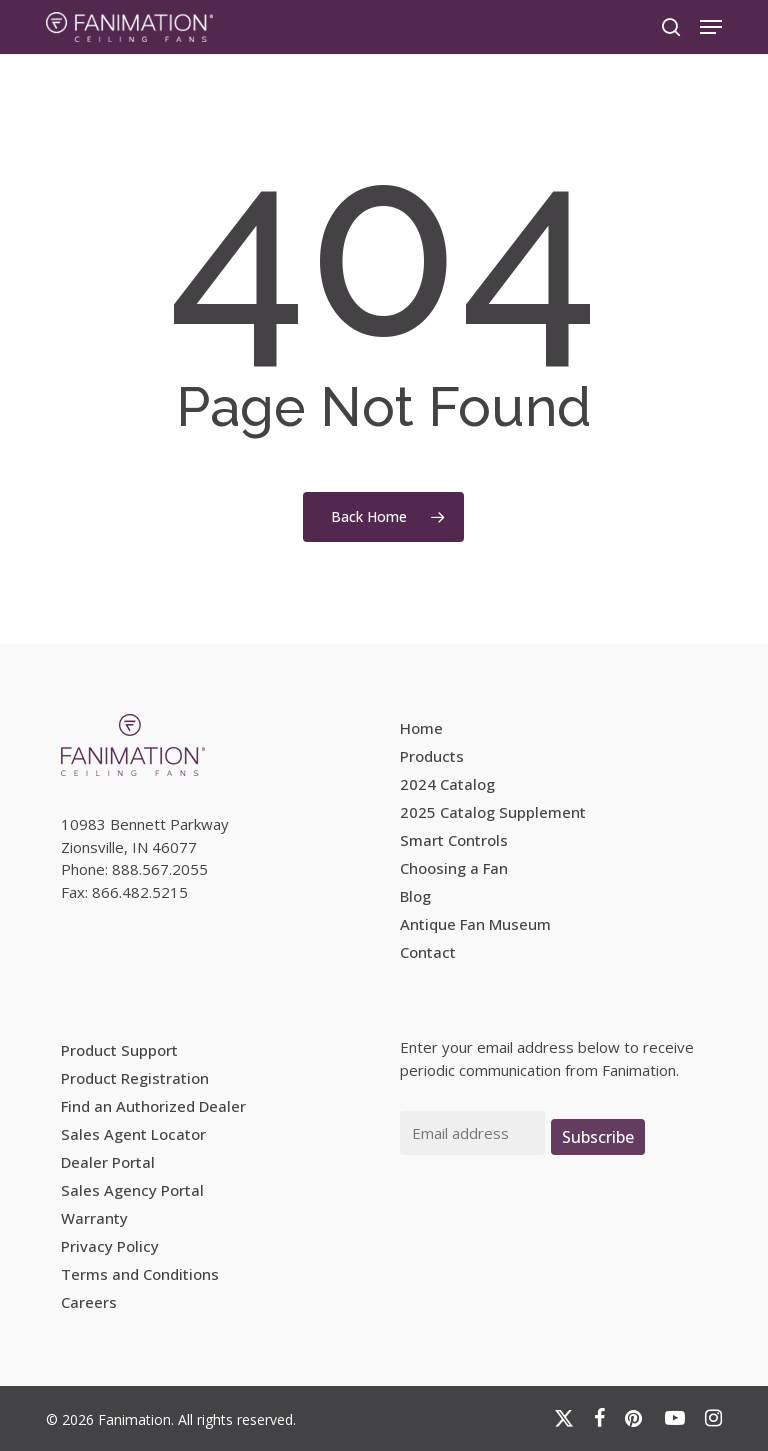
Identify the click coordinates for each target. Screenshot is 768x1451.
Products (432, 756)
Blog (415, 896)
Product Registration (135, 1078)
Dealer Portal (108, 1162)
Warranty (94, 1218)
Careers (89, 1302)
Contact (428, 952)
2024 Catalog (447, 784)
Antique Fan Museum (475, 924)
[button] (711, 27)
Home (421, 728)
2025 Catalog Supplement (493, 812)
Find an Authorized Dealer (153, 1106)
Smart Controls (454, 840)
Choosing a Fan (454, 868)
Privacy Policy (110, 1246)
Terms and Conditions (140, 1274)
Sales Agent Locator (133, 1134)
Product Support (119, 1050)
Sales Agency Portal (132, 1190)
